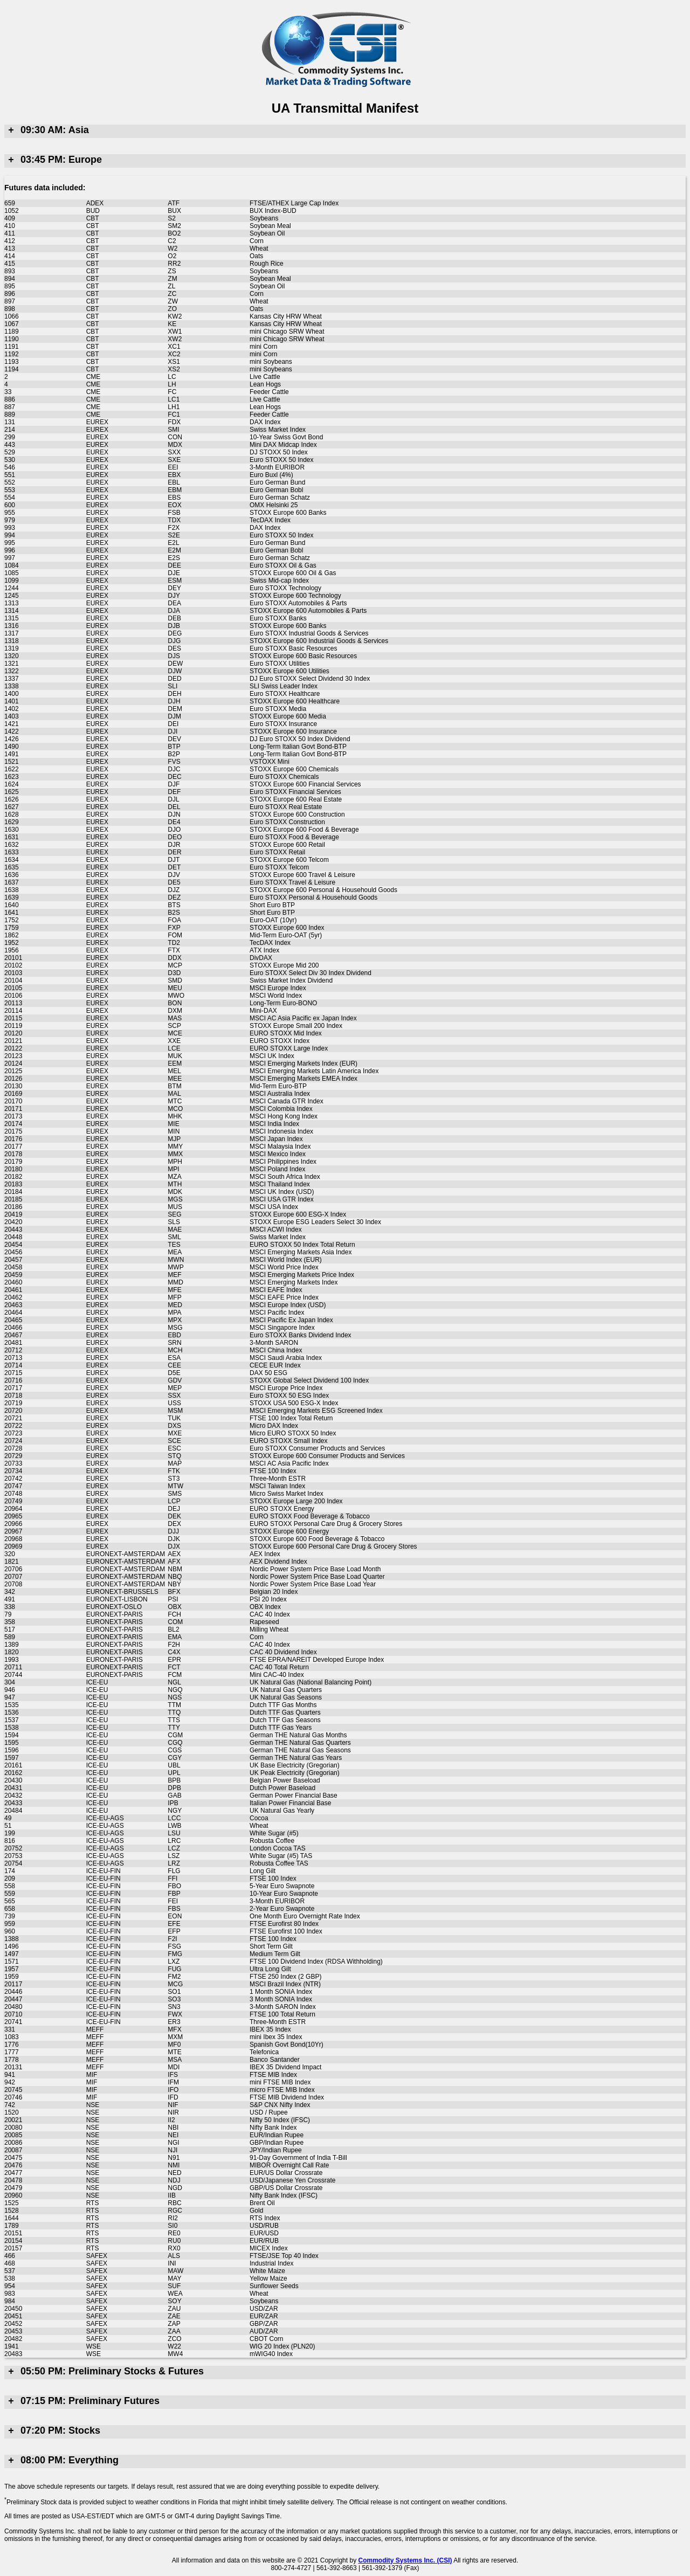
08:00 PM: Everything (61, 2460)
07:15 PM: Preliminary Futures (82, 2400)
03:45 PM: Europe (53, 159)
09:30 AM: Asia (46, 130)
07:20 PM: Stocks (52, 2430)
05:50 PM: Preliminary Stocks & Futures (104, 2371)
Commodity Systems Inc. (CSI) (405, 2560)
